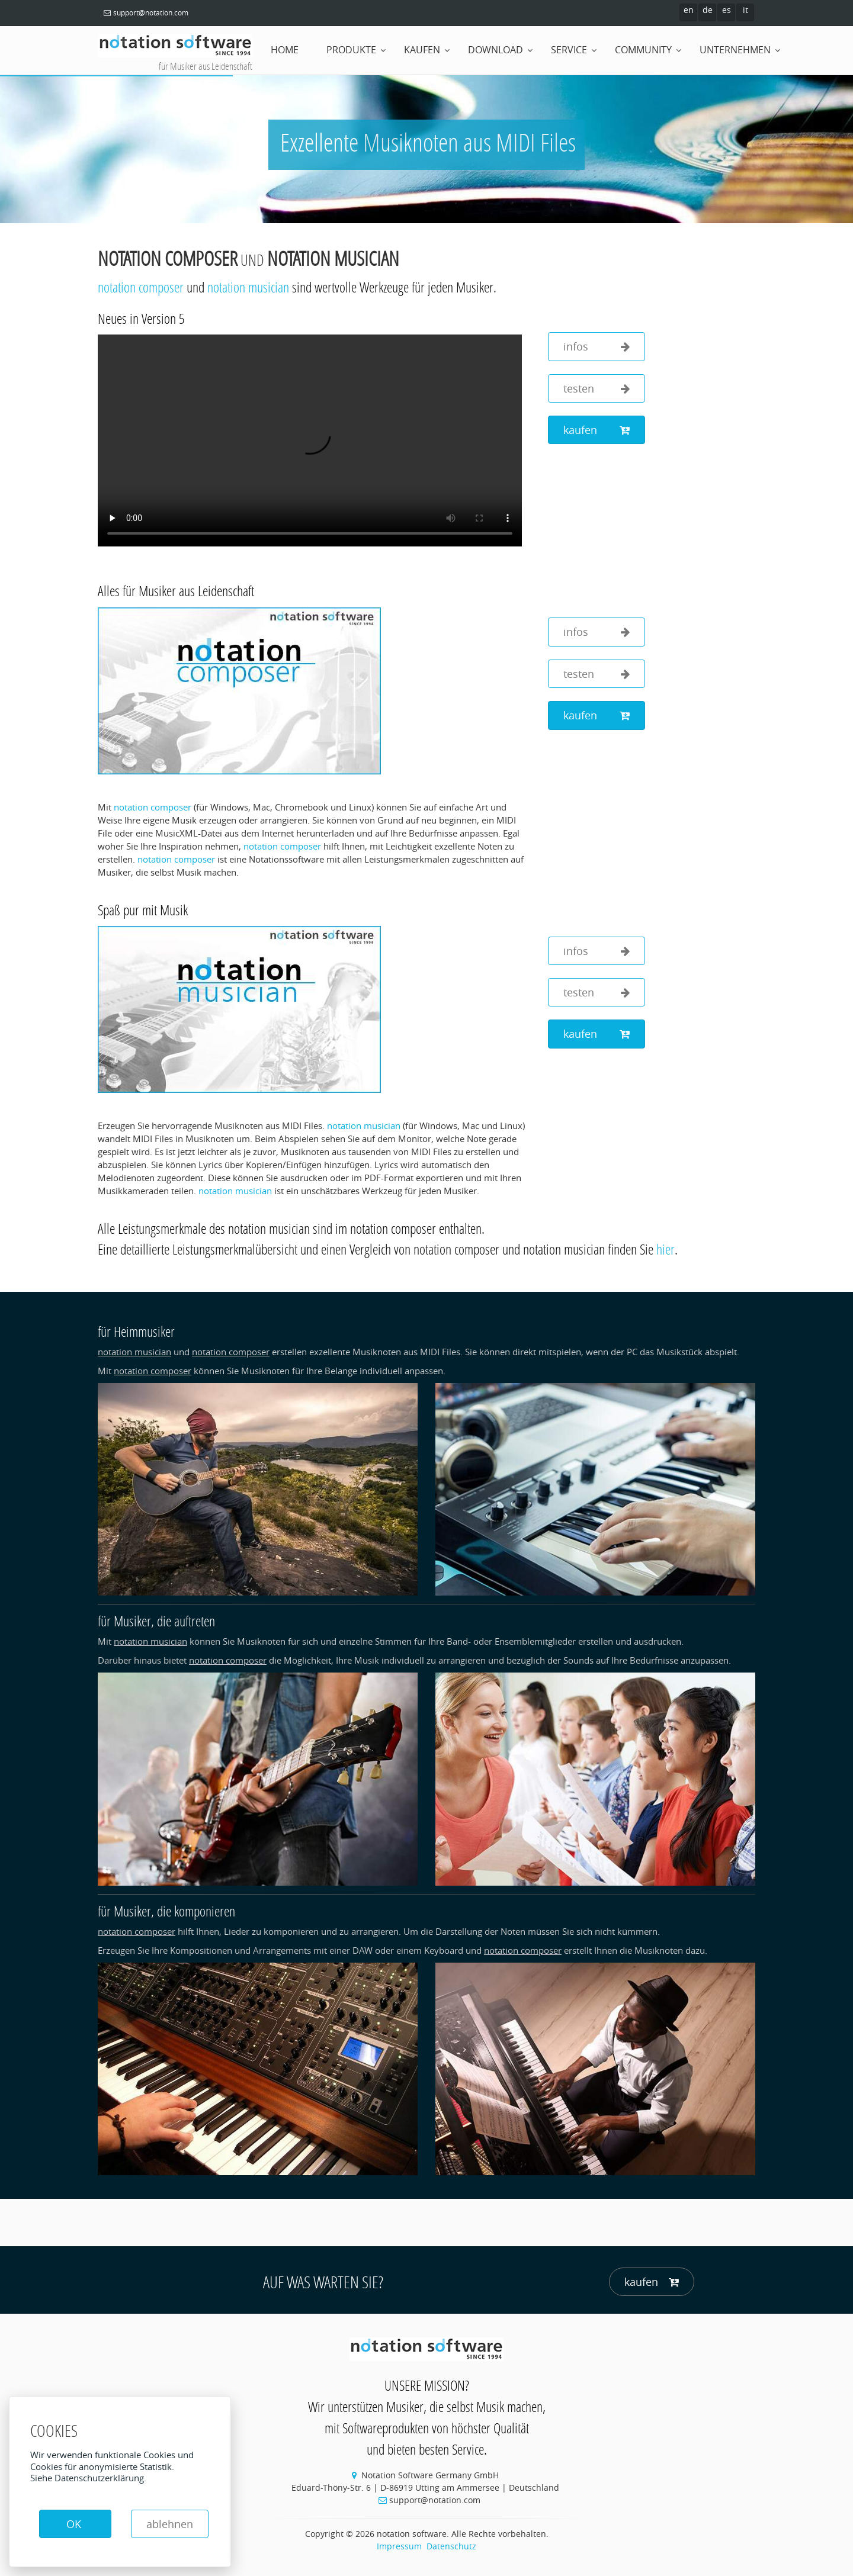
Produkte (351, 49)
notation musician (333, 258)
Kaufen (422, 49)
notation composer (168, 258)
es (726, 9)
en (689, 9)
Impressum (399, 2546)
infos (596, 347)
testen (596, 389)
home (285, 49)
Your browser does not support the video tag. (310, 440)
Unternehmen (735, 49)
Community (643, 49)
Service (569, 49)
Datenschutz (451, 2546)
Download (495, 49)
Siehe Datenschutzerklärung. (88, 2478)
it (745, 9)
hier (665, 1249)
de (708, 9)
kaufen (596, 430)
